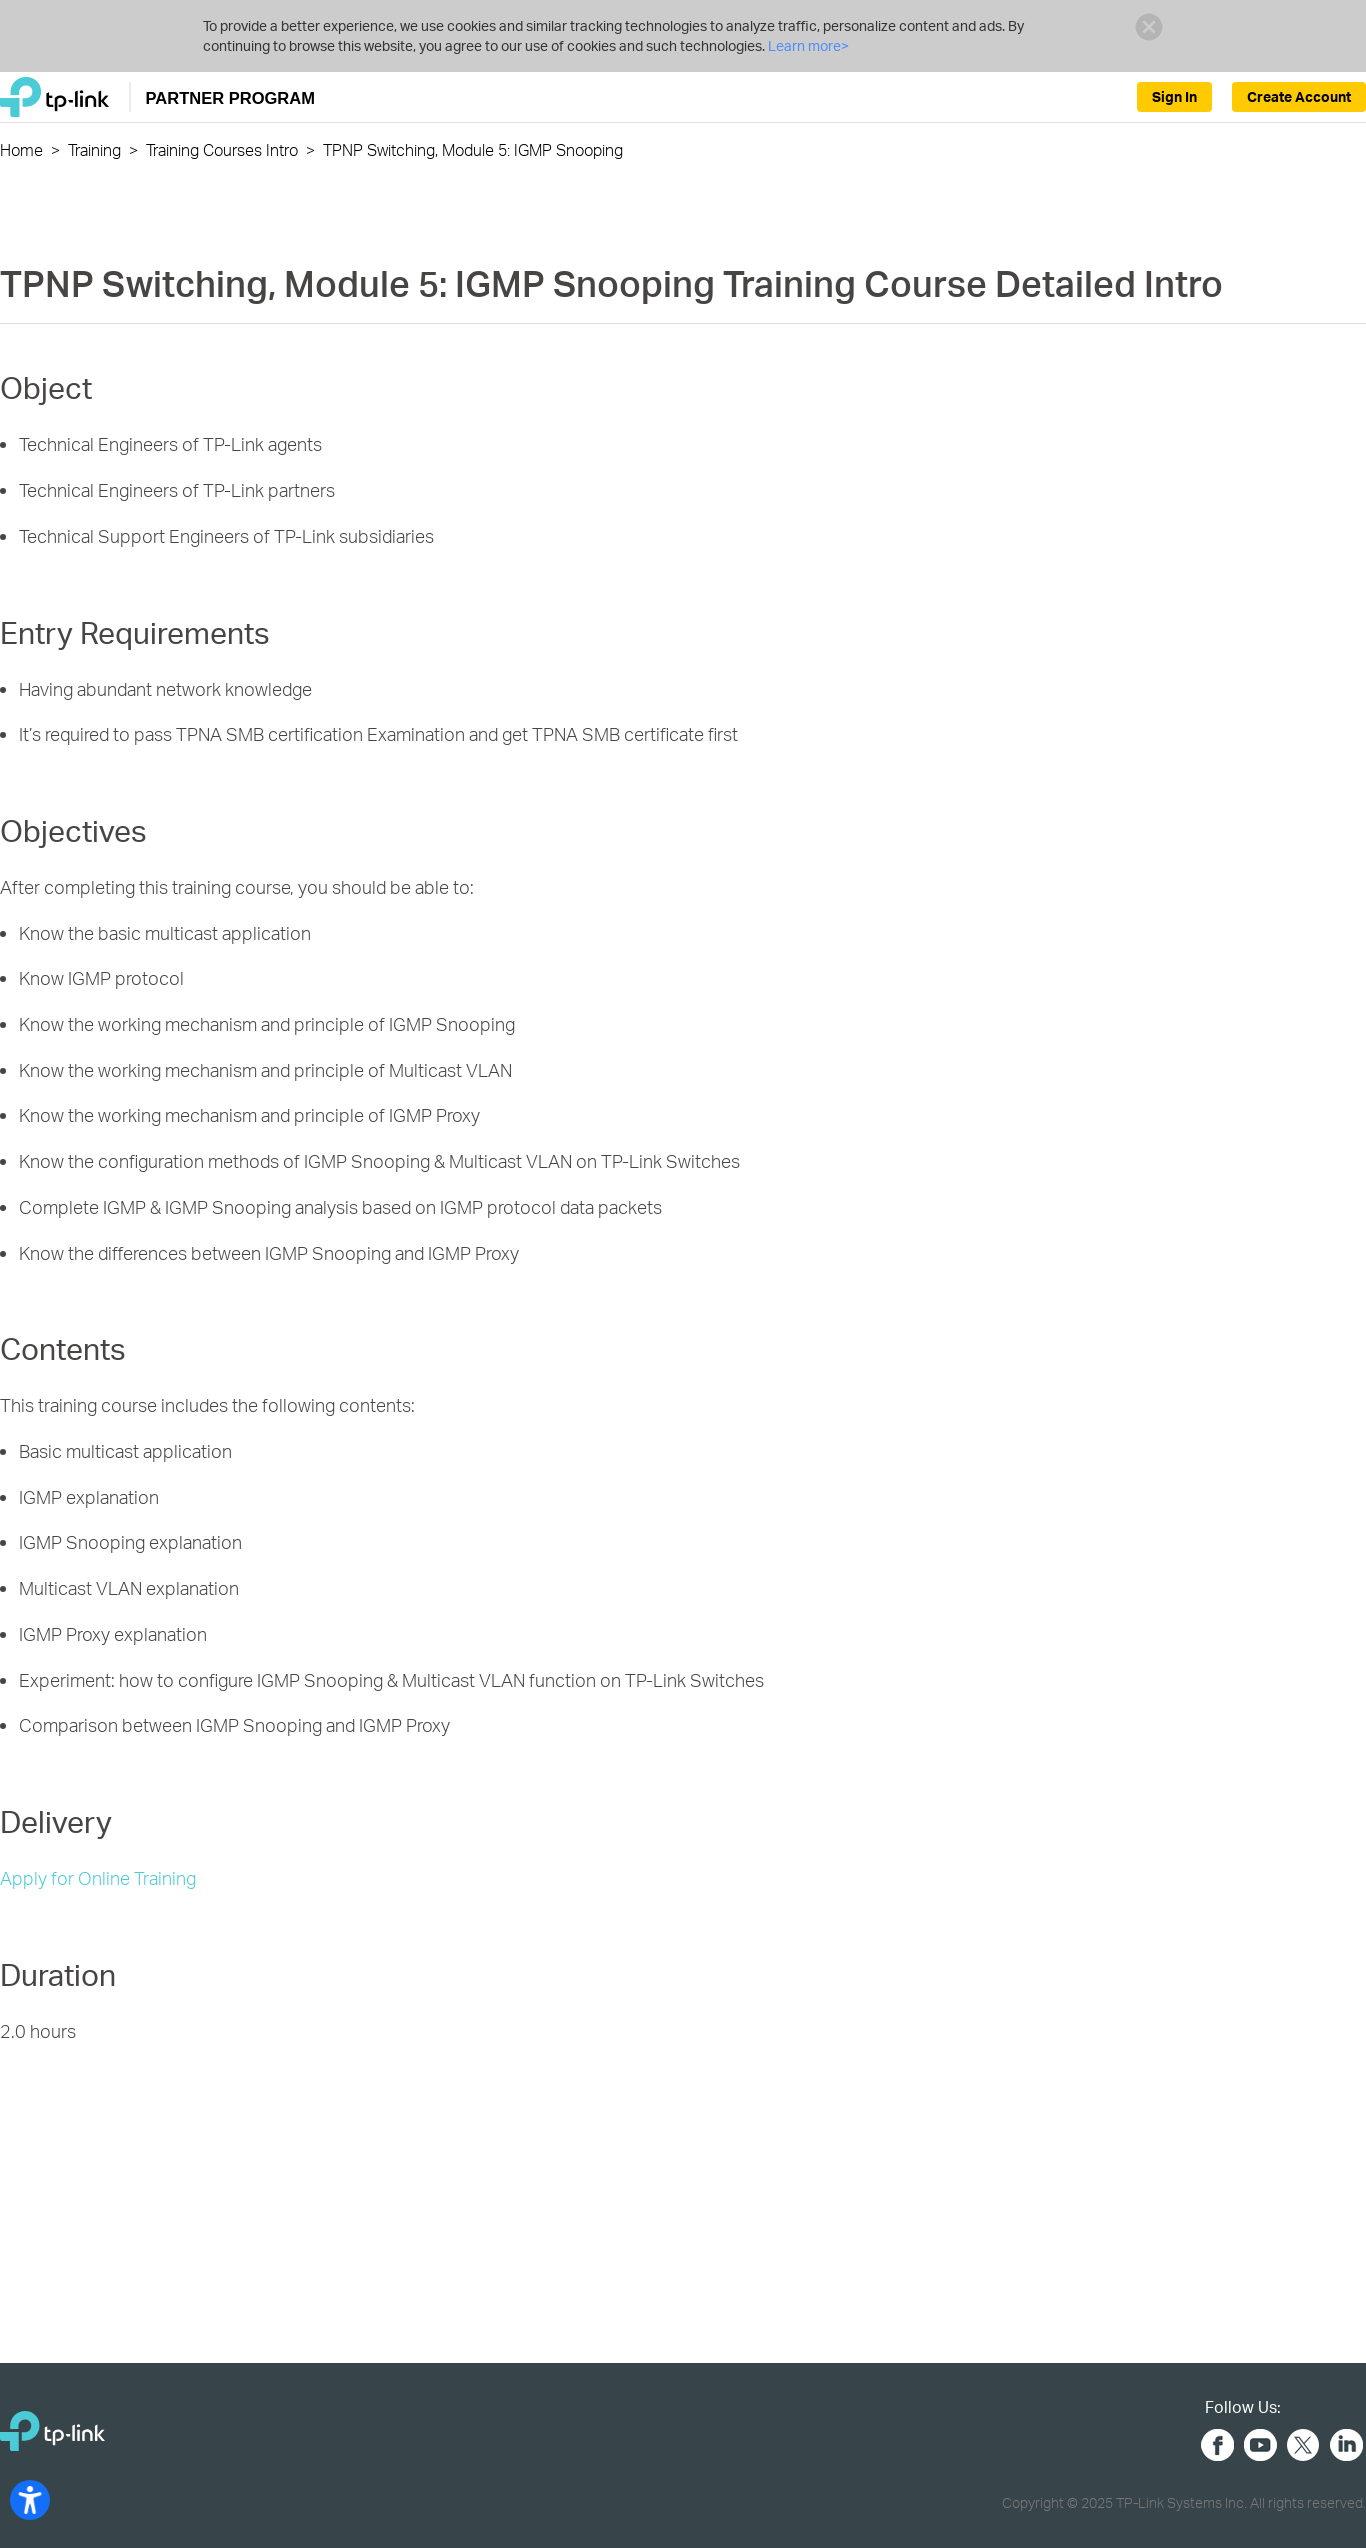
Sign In (1174, 96)
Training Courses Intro (222, 149)
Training (94, 149)
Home (21, 149)
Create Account (1299, 96)
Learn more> (807, 45)
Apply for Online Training (98, 1877)
